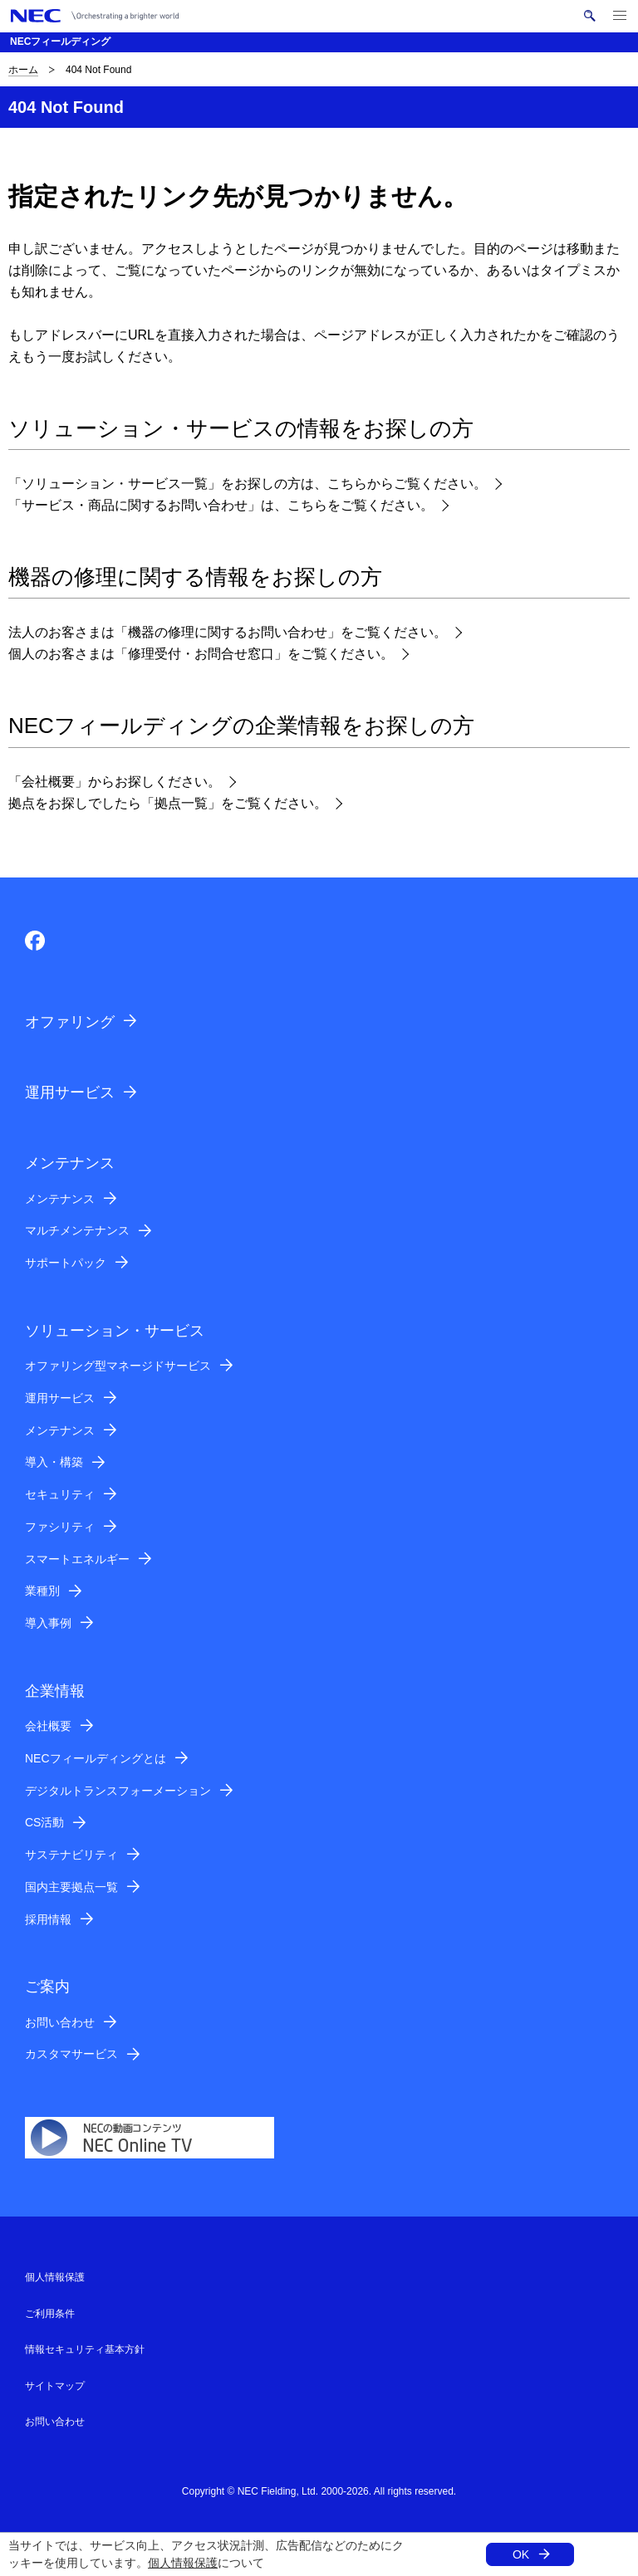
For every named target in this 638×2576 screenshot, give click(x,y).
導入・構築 (54, 1462)
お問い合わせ (60, 2022)
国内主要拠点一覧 (71, 1887)
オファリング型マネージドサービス (118, 1365)
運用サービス (70, 1092)
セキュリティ (60, 1494)
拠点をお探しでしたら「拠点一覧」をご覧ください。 (167, 803)
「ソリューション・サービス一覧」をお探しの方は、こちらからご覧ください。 (247, 484)
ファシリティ (60, 1526)
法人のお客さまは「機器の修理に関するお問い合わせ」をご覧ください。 (227, 632)
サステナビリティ (71, 1854)
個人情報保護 (183, 2562)
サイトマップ (55, 2386)
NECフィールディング (60, 41)
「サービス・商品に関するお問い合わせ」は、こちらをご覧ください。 (221, 505)
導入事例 (48, 1623)
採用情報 (48, 1919)
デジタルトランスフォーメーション (118, 1790)
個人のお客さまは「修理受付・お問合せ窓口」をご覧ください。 (201, 654)
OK (521, 2554)
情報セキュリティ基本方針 (85, 2349)
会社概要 (48, 1726)
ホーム (23, 70)
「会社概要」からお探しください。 (114, 782)
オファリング (70, 1022)
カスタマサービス (71, 2053)
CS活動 (44, 1822)
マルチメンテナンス (77, 1230)
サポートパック (65, 1262)
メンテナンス (60, 1198)
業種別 (42, 1590)
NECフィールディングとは (95, 1758)
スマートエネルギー (77, 1559)
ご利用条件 (50, 2313)
